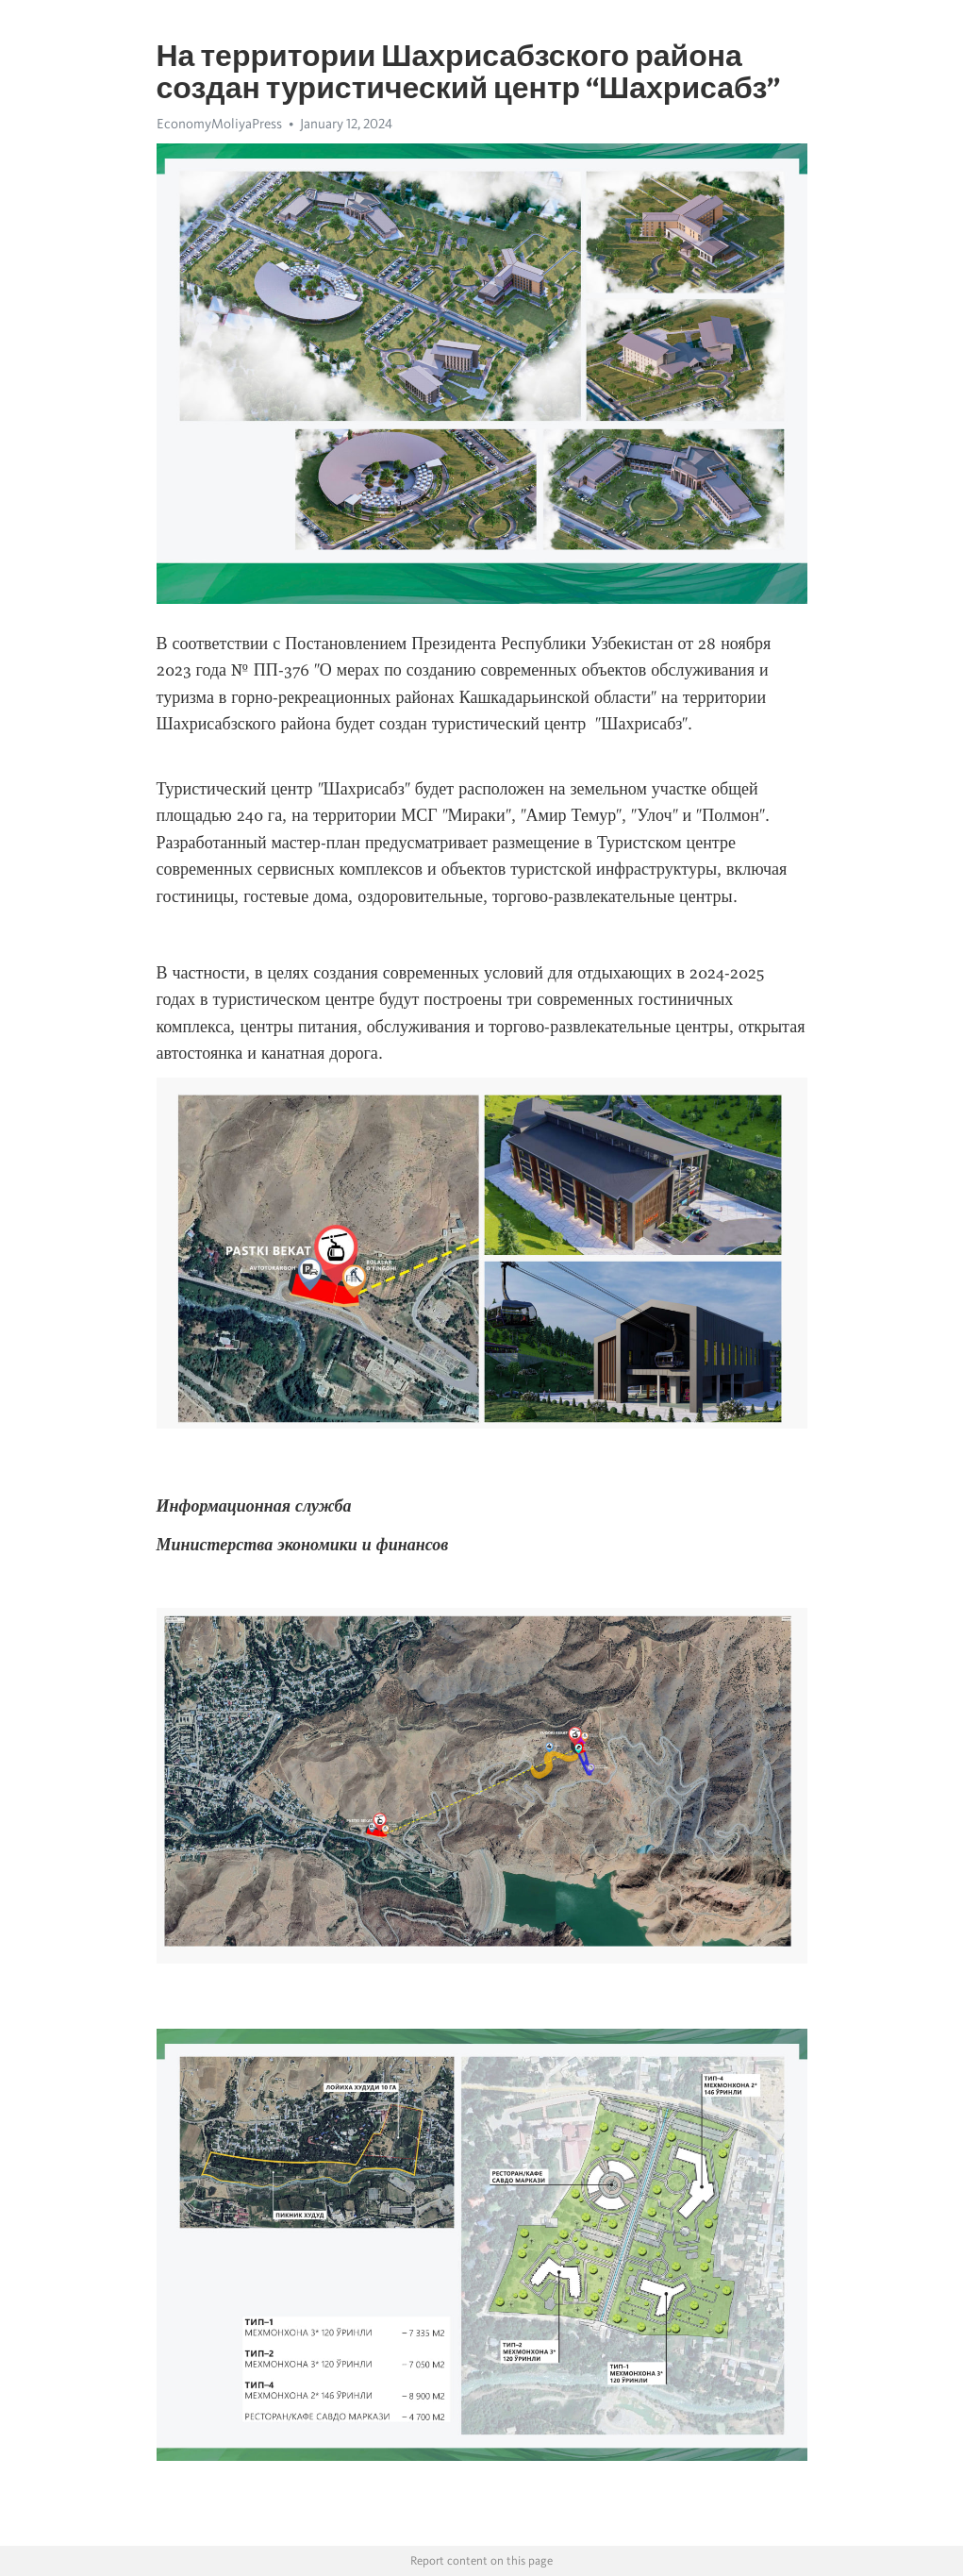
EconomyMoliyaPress (219, 123)
